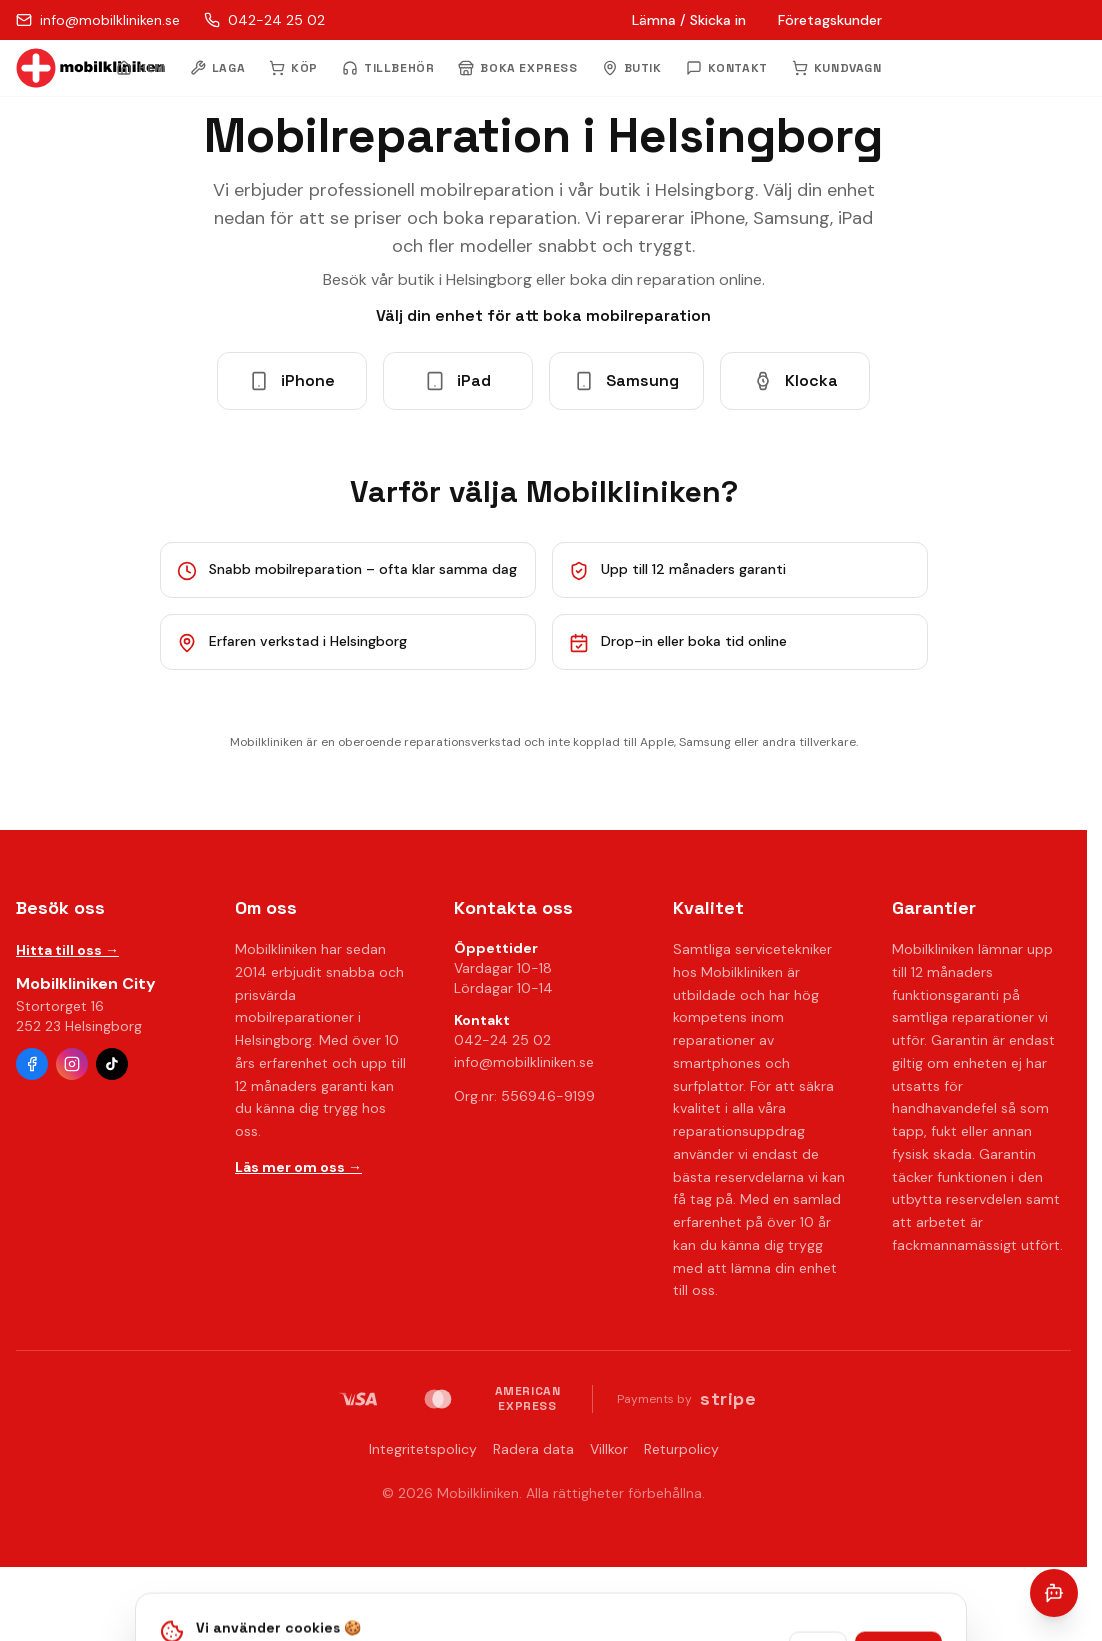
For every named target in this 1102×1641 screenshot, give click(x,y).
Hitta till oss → (67, 950)
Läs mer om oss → (298, 1167)
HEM (141, 68)
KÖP (293, 68)
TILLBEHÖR (388, 68)
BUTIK (632, 68)
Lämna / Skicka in (689, 20)
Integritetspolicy (423, 1449)
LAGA (217, 68)
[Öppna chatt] (1054, 1593)
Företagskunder (830, 20)
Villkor (609, 1449)
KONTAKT (727, 68)
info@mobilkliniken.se (524, 1062)
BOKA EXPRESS (517, 68)
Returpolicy (681, 1449)
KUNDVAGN (837, 68)
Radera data (533, 1449)
